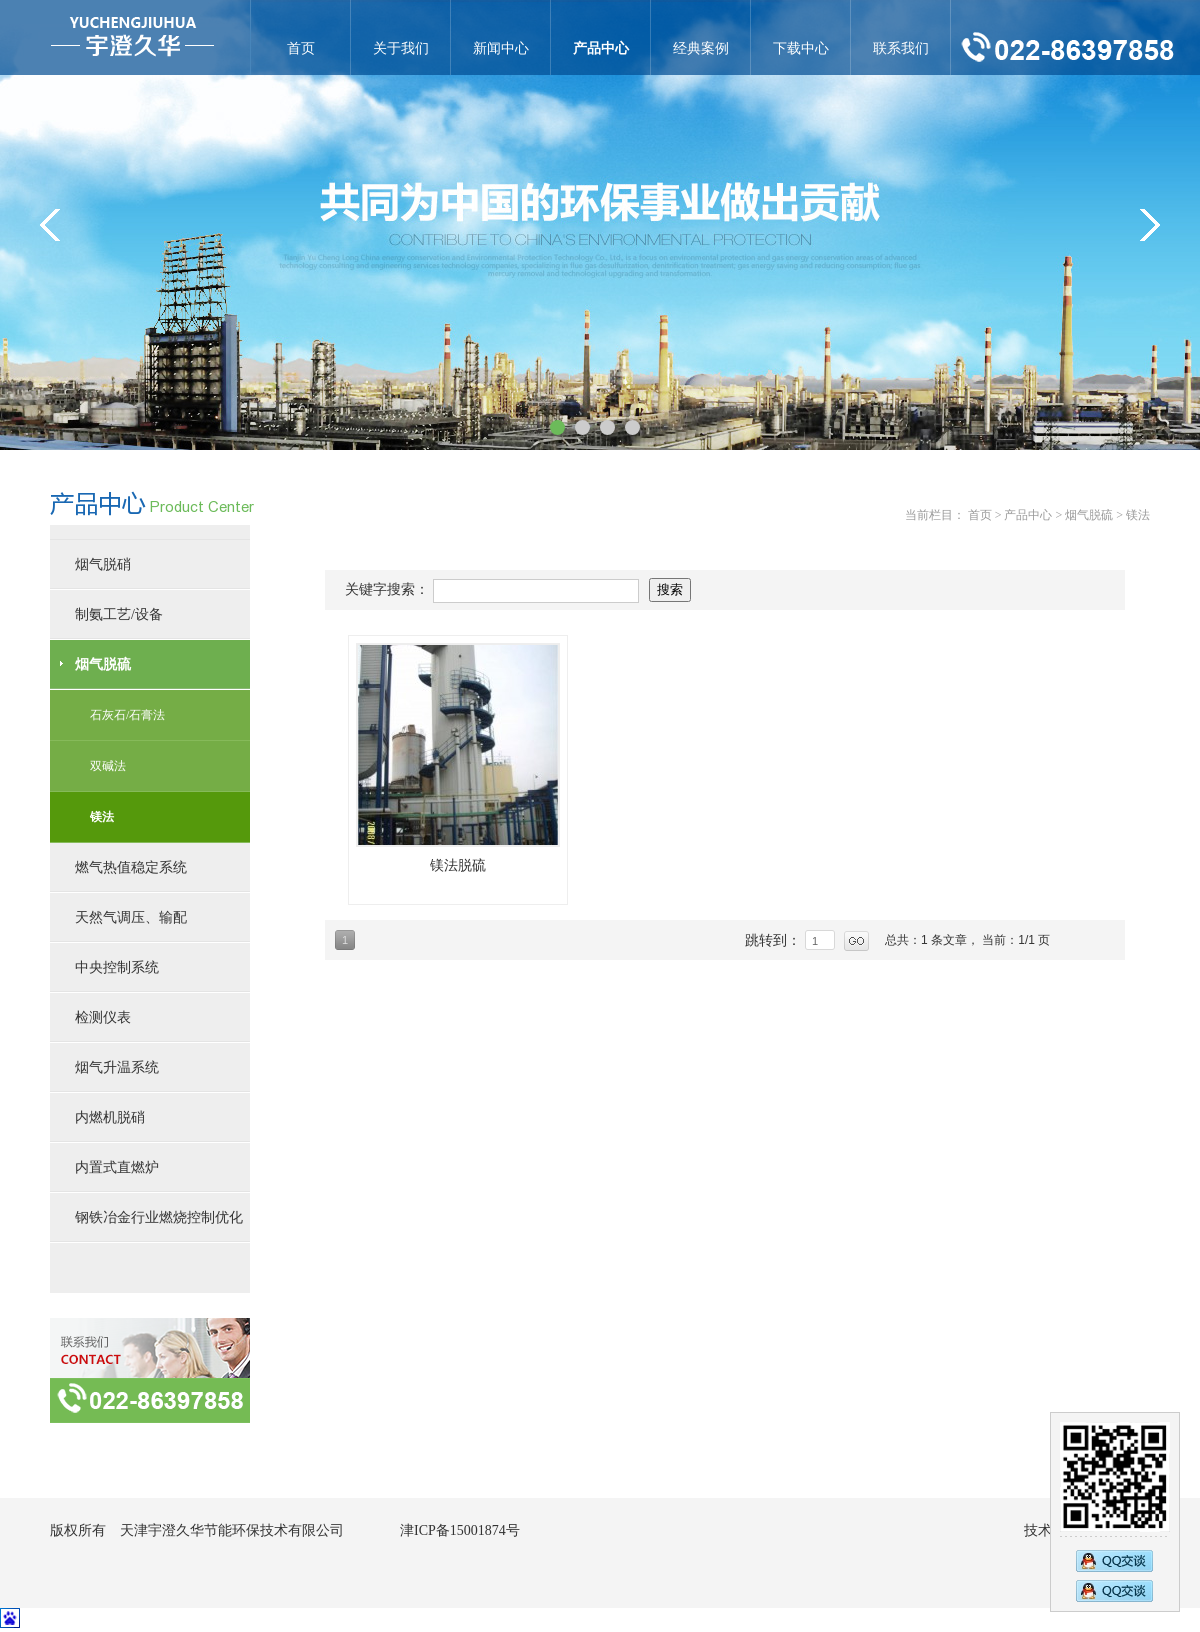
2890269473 (1114, 1559)
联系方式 (150, 1370)
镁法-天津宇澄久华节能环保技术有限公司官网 (132, 37)
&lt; (50, 225)
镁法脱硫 (458, 865)
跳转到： (775, 940)
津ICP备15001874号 (460, 1530)
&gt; (1150, 225)
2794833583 (1114, 1593)
